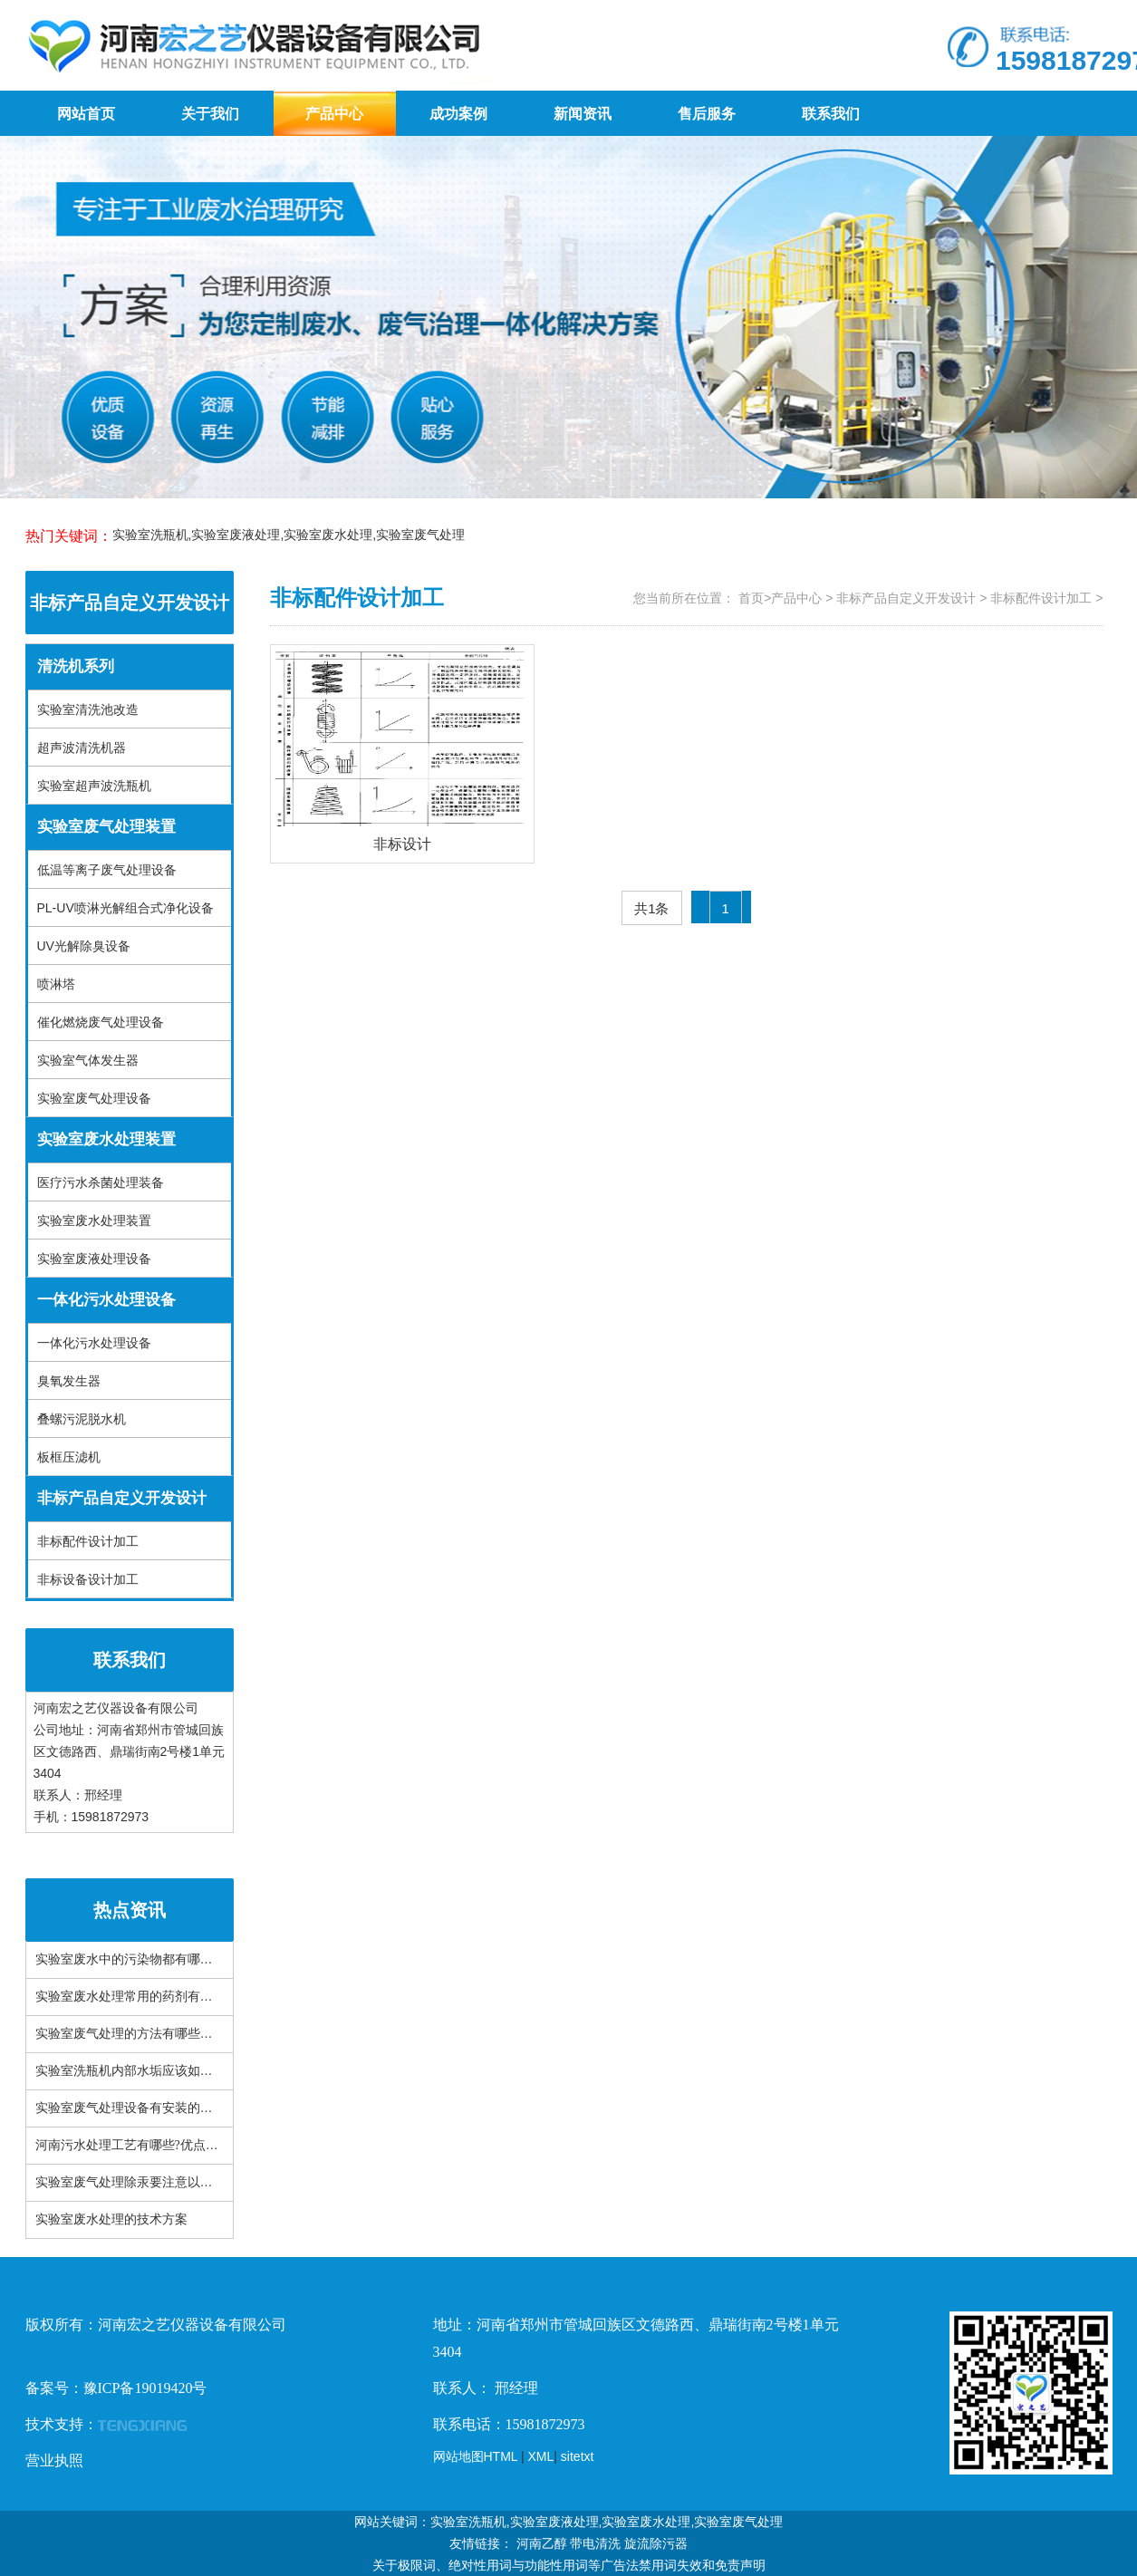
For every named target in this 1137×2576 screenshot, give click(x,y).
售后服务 (707, 113)
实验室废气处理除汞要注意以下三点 (136, 2182)
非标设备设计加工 (88, 1579)
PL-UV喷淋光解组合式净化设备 (125, 908)
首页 (751, 598)
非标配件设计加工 (88, 1541)
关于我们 (210, 113)
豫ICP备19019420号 (145, 2388)
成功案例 (458, 113)
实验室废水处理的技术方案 (111, 2219)
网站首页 (86, 113)
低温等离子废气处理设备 (107, 870)
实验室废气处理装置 (106, 826)
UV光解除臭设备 (83, 946)
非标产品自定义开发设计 (129, 603)
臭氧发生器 (69, 1381)
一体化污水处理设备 (106, 1299)
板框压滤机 (69, 1457)
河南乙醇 (541, 2543)
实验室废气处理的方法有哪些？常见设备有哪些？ (174, 2034)
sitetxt (577, 2456)
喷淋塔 (56, 984)
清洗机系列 (75, 666)
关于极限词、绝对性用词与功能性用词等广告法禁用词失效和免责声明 (569, 2565)
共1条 (651, 908)
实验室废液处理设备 (94, 1258)
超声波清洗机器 (81, 747)
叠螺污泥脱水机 (81, 1419)
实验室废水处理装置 (106, 1139)
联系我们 (831, 113)
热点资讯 (129, 1910)
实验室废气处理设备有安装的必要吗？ (143, 2108)
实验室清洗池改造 (88, 709)
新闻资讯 (583, 113)
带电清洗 (595, 2543)
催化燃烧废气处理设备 (100, 1022)
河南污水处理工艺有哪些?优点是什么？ (145, 2145)
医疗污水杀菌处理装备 (100, 1182)
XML (541, 2456)
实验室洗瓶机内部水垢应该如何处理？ (143, 2071)
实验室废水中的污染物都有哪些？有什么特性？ (168, 1959)
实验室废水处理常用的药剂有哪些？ (136, 1996)
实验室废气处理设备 (94, 1098)
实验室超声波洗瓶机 (94, 785)
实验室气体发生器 (88, 1060)
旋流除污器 (656, 2543)
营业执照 (54, 2460)
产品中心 (334, 113)
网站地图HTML (475, 2456)
